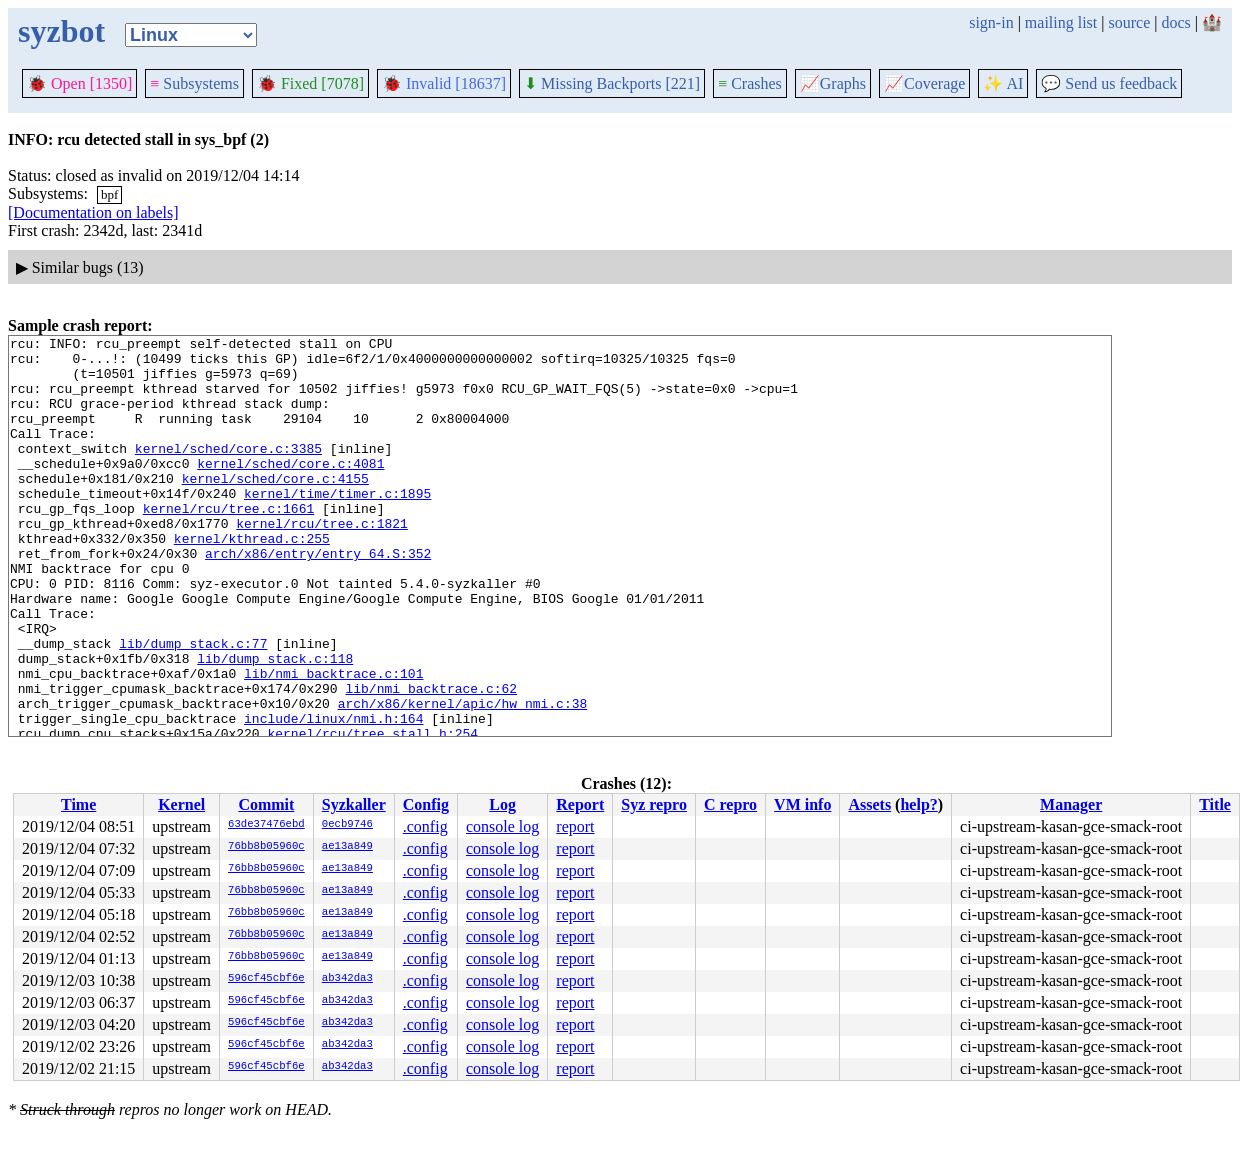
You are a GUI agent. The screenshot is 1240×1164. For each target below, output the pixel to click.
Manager (1071, 804)
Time (78, 804)
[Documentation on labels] (93, 212)
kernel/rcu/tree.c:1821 (322, 562)
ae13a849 (347, 847)
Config (426, 804)
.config (425, 826)
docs (1175, 22)
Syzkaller (354, 804)
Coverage (924, 83)
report (575, 826)
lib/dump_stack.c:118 (275, 724)
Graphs (833, 83)
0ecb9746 (347, 825)
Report (580, 804)
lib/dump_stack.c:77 (193, 706)
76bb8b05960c (266, 847)
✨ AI (1003, 83)
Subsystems (194, 83)
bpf (109, 194)
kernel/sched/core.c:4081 (290, 490)
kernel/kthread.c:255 (252, 580)
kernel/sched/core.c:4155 (275, 508)
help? (918, 804)
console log (502, 826)
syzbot (61, 31)
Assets (869, 804)
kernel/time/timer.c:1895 (337, 526)
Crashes (750, 83)
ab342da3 (347, 979)
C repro (730, 804)
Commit (266, 804)
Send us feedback (1109, 83)
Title (1215, 804)
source (1130, 22)
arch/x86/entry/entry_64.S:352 (318, 598)
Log (502, 804)
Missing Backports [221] (612, 83)
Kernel (181, 804)
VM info (802, 804)
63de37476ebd (266, 825)
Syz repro (654, 804)
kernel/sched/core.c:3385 (228, 472)
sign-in (991, 22)
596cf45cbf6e (266, 979)
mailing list (1061, 22)
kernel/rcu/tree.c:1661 (229, 544)
